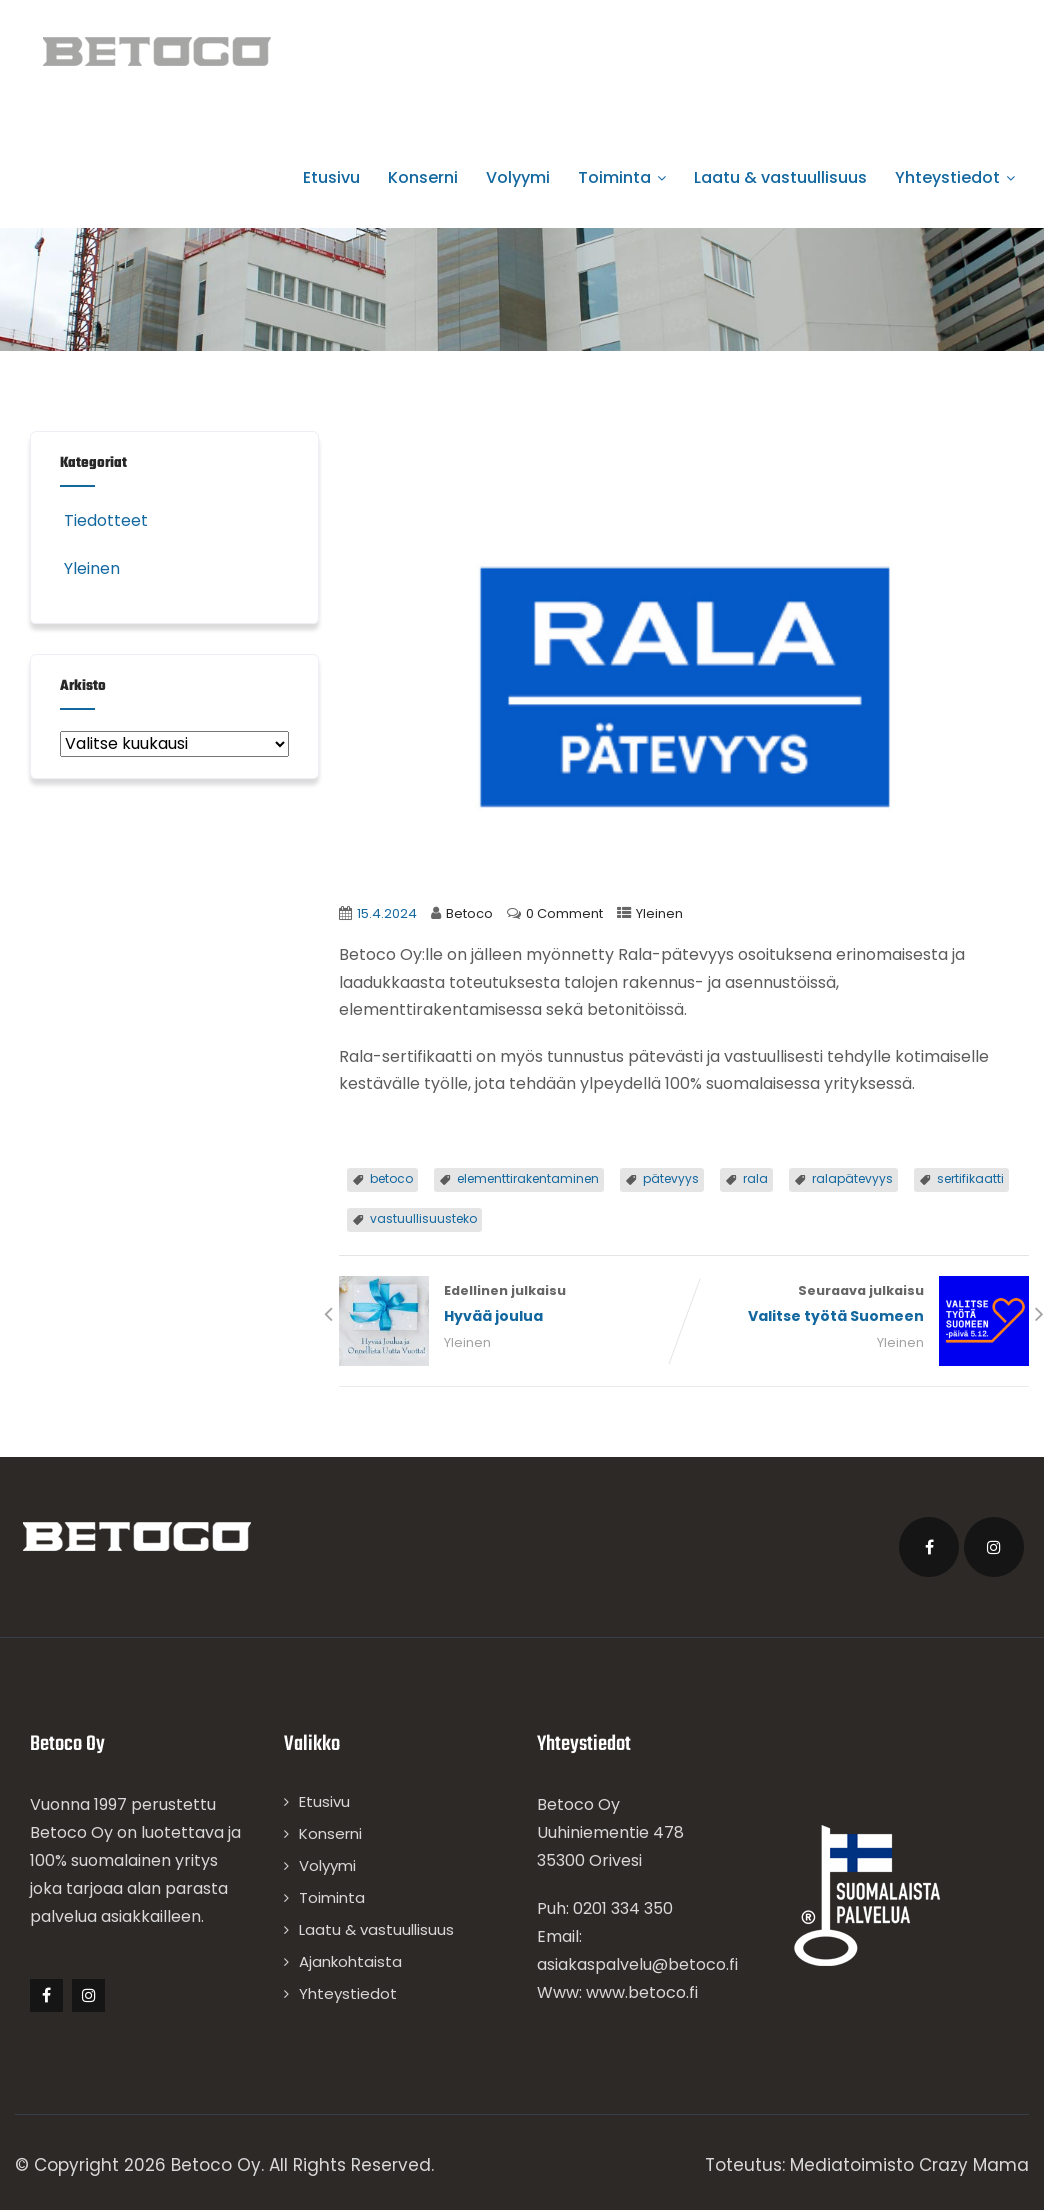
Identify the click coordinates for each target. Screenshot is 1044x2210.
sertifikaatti (970, 1178)
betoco (391, 1178)
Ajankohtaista (350, 1961)
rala (755, 1178)
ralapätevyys (852, 1178)
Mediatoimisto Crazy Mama (909, 2165)
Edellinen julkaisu (511, 1305)
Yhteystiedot (955, 177)
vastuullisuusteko (423, 1218)
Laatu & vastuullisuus (780, 177)
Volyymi (518, 177)
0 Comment (564, 913)
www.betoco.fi (642, 1992)
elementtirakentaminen (528, 1178)
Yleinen (659, 913)
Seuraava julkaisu (856, 1305)
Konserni (423, 177)
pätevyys (671, 1178)
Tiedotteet (104, 520)
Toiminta (622, 177)
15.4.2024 (387, 913)
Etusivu (331, 177)
